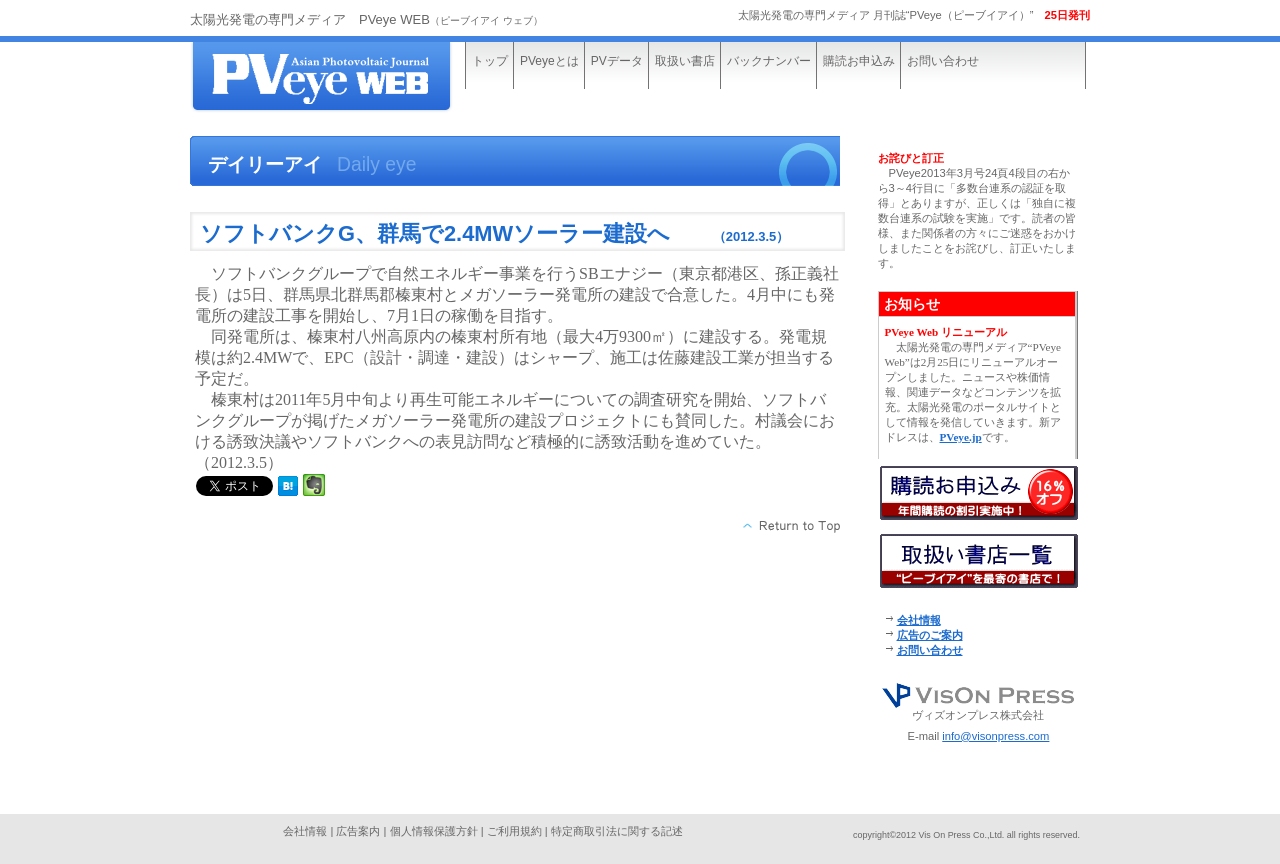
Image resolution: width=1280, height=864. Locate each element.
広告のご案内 (930, 635)
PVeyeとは (549, 61)
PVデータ (617, 61)
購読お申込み (859, 61)
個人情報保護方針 (434, 831)
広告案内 (358, 831)
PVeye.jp (961, 437)
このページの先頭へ (792, 526)
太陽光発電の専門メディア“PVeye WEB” (340, 77)
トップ (490, 61)
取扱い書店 (685, 61)
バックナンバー (769, 61)
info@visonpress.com (995, 736)
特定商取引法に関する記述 (617, 831)
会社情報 (919, 620)
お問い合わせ (943, 61)
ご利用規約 (514, 831)
